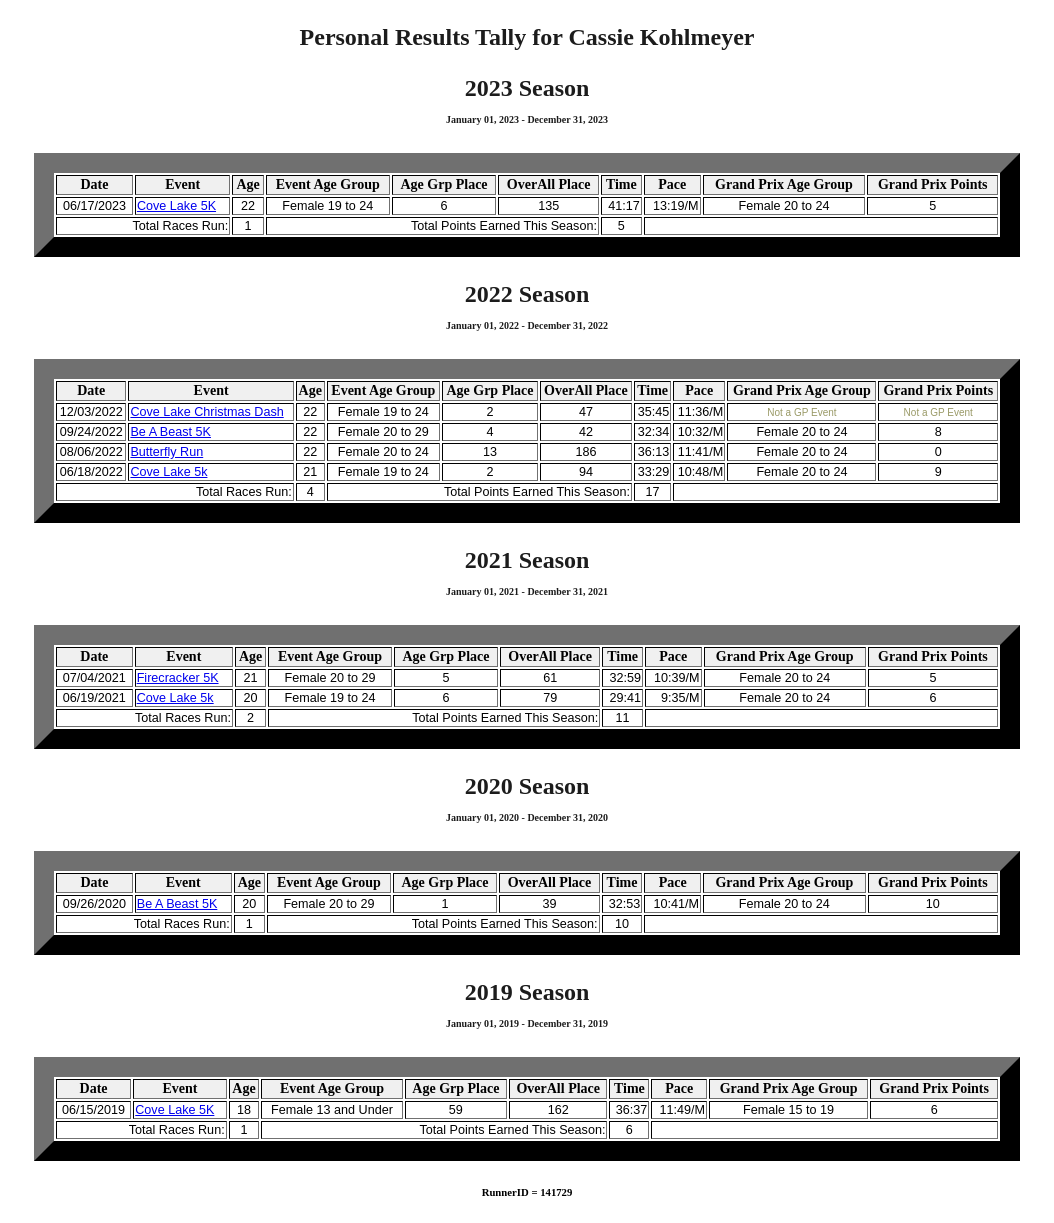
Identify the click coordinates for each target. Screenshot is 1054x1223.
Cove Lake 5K (176, 206)
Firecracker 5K (178, 678)
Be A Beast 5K (170, 432)
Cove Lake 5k (168, 472)
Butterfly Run (166, 452)
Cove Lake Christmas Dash (206, 412)
